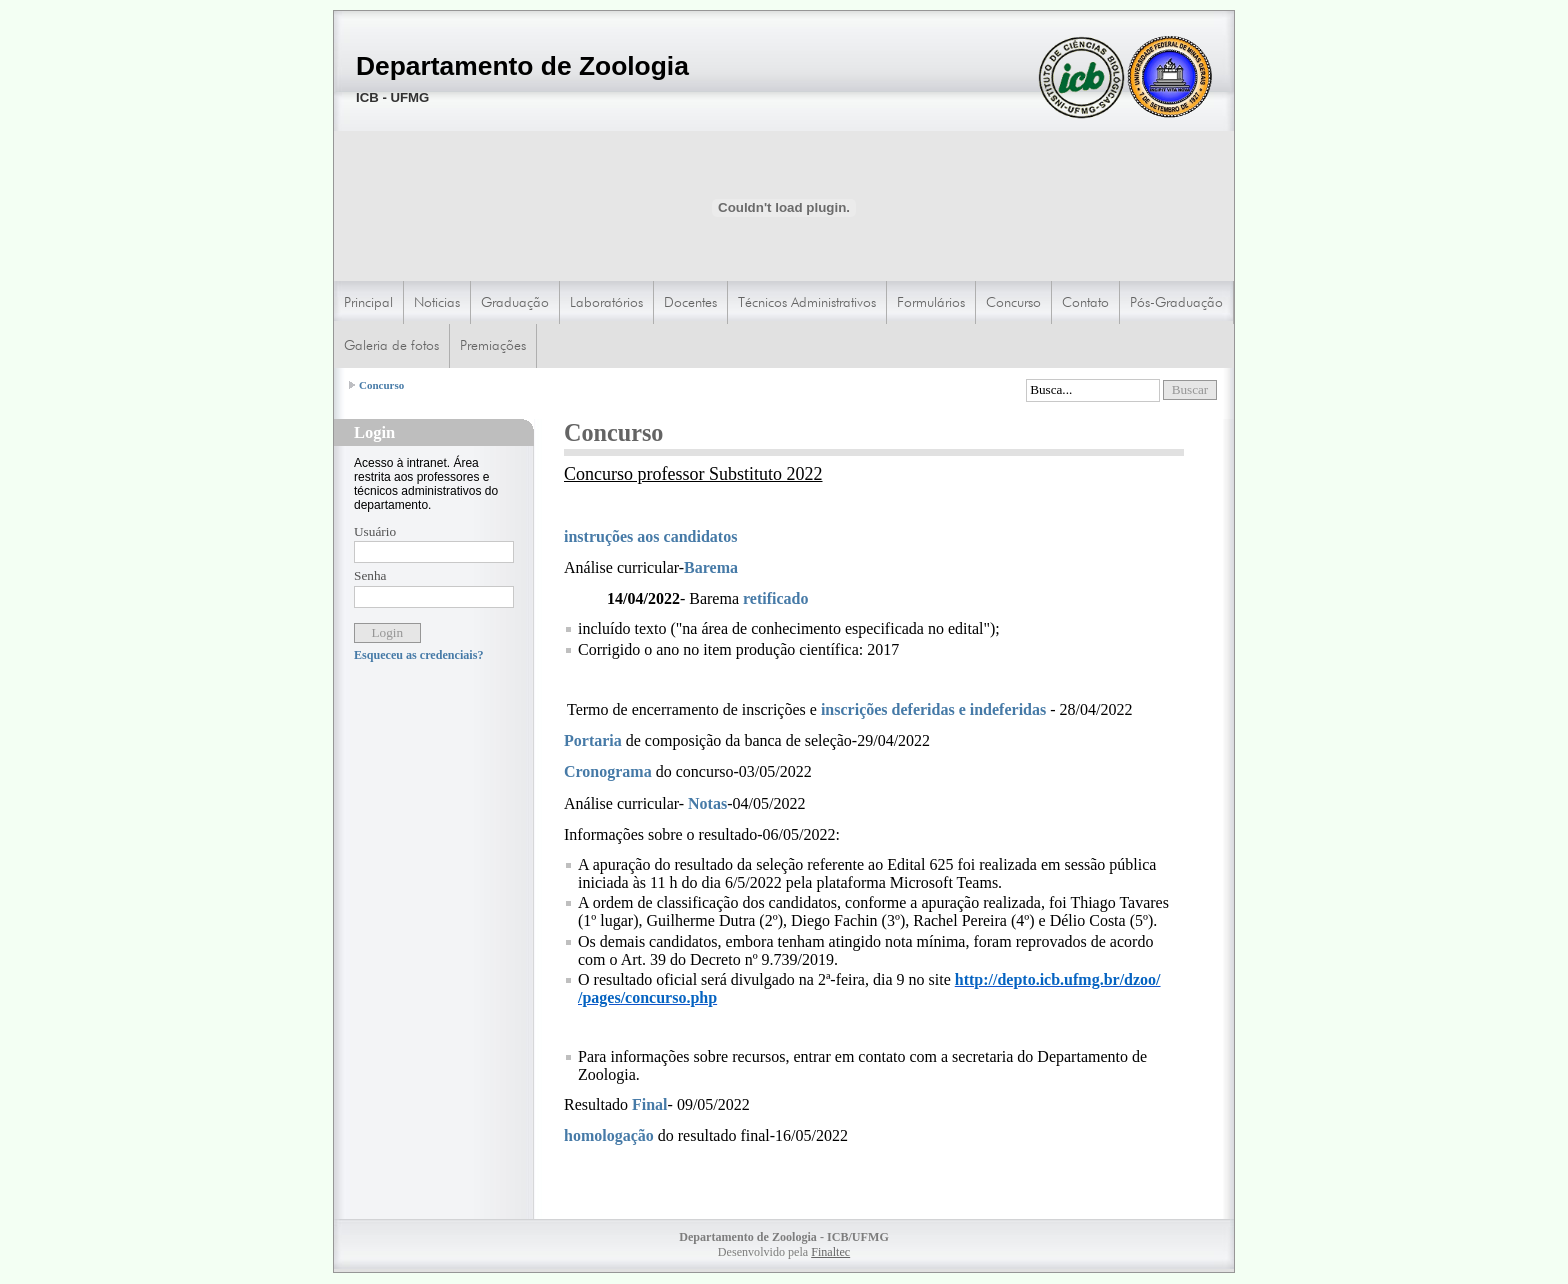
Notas (707, 803)
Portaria (595, 740)
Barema (711, 567)
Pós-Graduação (1176, 302)
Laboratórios (606, 302)
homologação (611, 1135)
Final (650, 1104)
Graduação (515, 302)
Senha (370, 575)
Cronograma (608, 771)
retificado (775, 598)
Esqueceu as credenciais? (418, 655)
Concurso (1013, 302)
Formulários (931, 302)
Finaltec (830, 1252)
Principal (368, 302)
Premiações (493, 345)
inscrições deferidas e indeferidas (933, 709)
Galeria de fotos (391, 345)
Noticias (437, 302)
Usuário (375, 531)
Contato (1085, 302)
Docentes (690, 302)
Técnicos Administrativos (807, 302)
